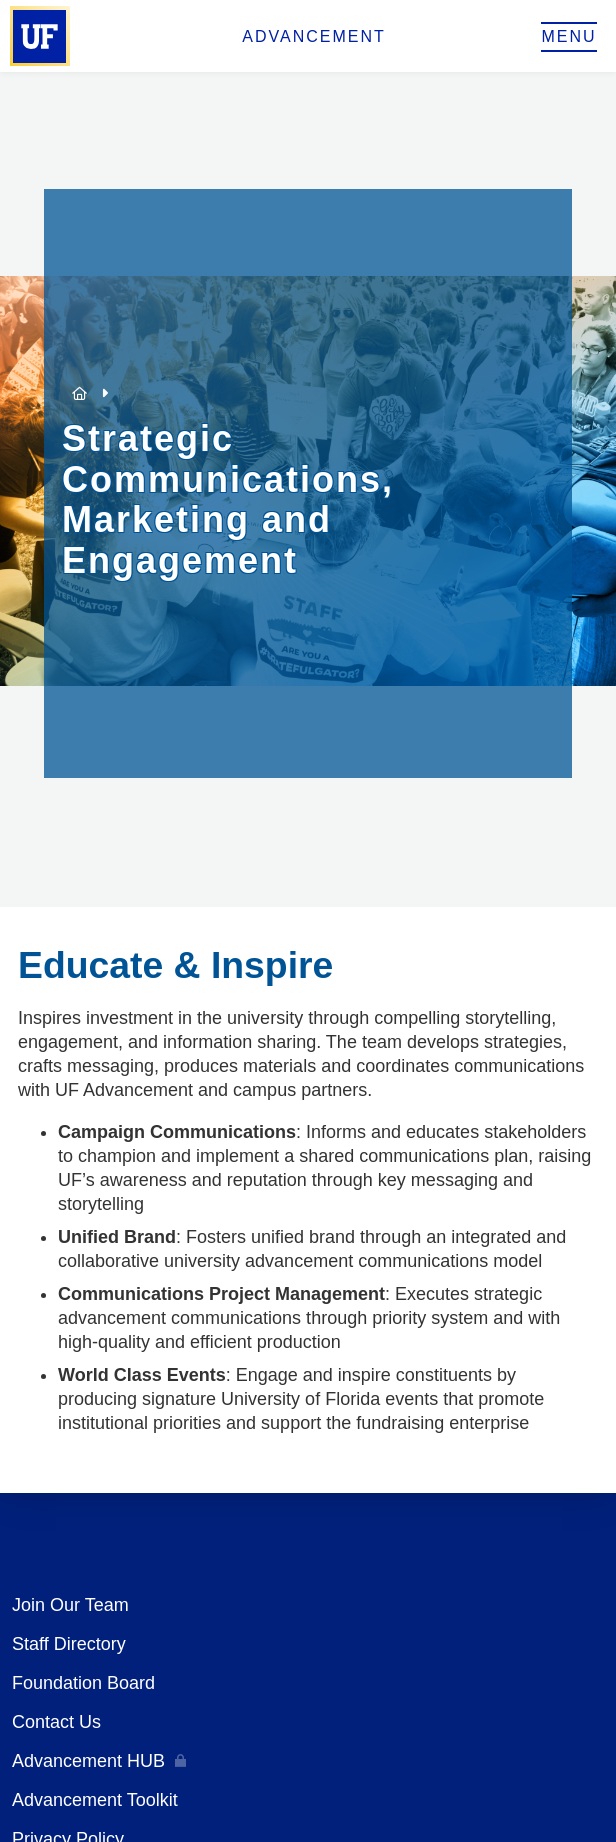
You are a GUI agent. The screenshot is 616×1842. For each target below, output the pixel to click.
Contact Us (56, 1722)
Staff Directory (69, 1644)
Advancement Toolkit (95, 1800)
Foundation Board (83, 1683)
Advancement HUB (88, 1761)
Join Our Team (70, 1605)
